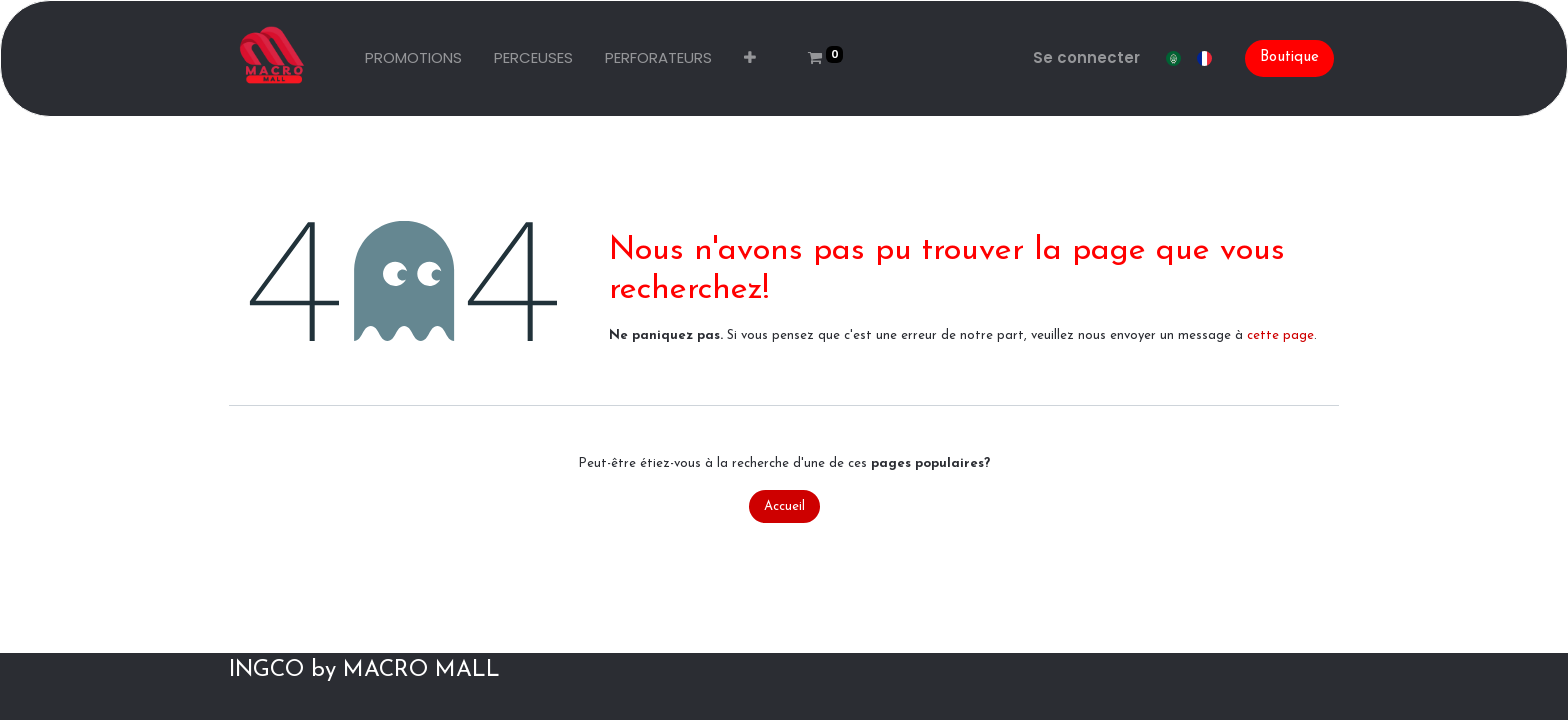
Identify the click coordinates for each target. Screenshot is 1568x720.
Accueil (784, 506)
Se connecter (1086, 57)
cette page (1280, 335)
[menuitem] (413, 58)
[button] (750, 58)
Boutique (1289, 57)
